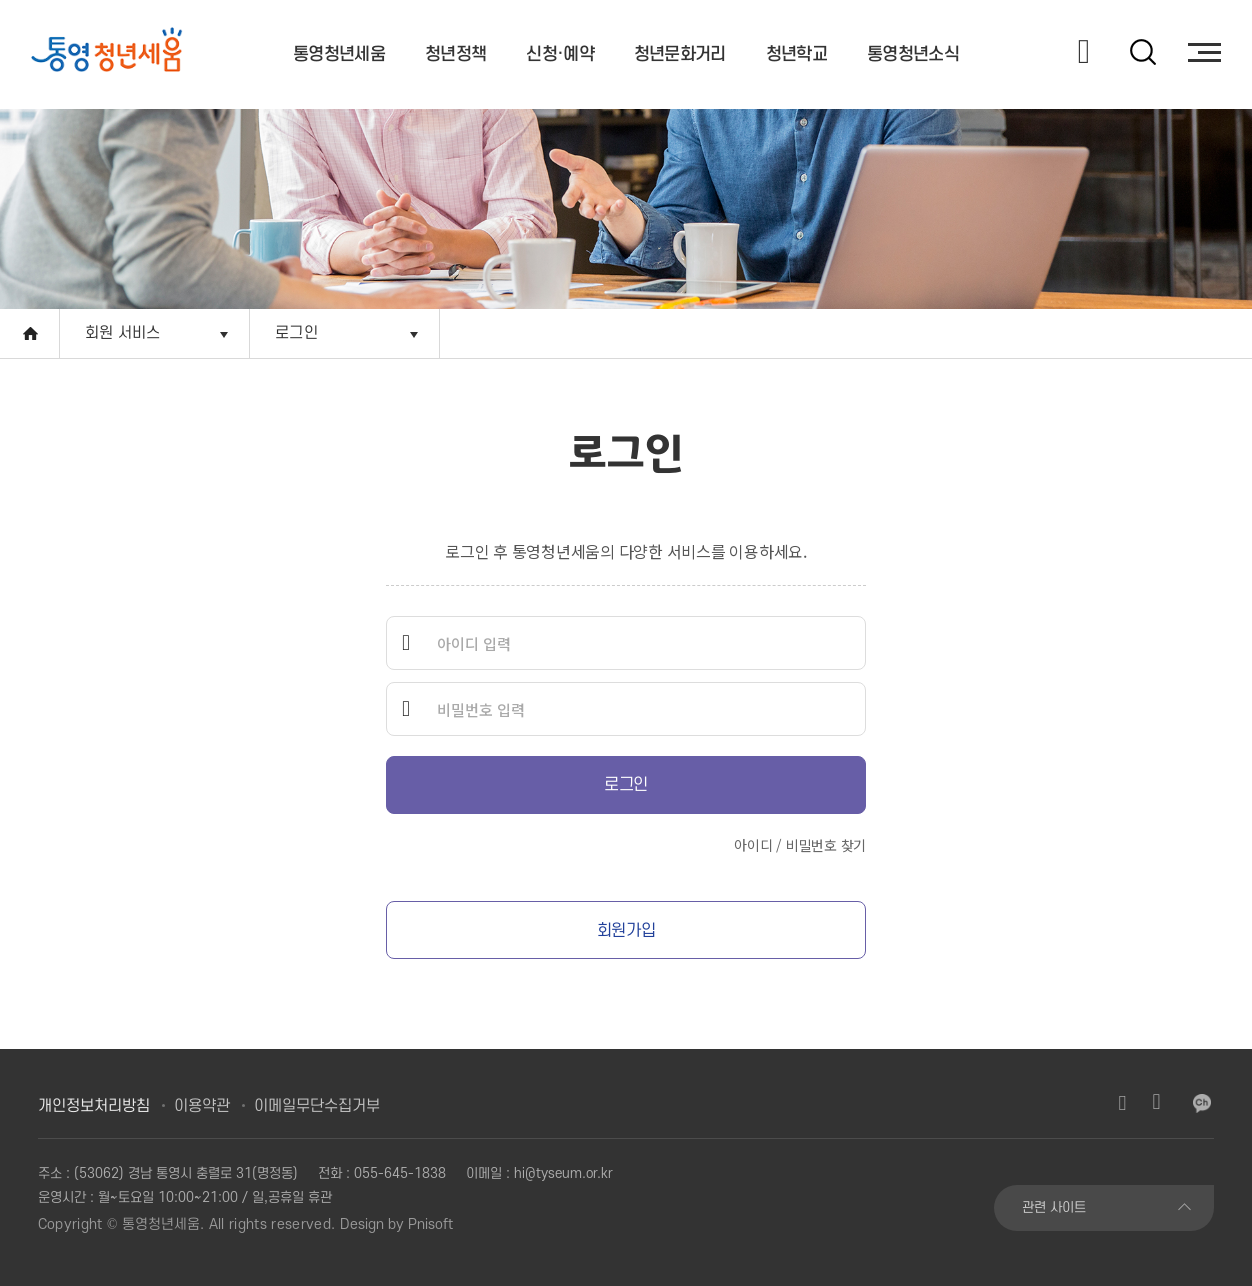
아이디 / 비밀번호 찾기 (800, 845)
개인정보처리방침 (94, 1106)
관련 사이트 (1054, 1207)
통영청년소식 (913, 54)
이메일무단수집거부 (317, 1106)
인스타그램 (1122, 1103)
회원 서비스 (123, 333)
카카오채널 (1202, 1103)
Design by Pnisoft (396, 1224)
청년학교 (796, 54)
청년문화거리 (680, 54)
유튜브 (1156, 1103)
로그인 (296, 333)
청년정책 (455, 54)
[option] (122, 52)
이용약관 (202, 1106)
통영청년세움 (339, 54)
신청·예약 (560, 54)
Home (30, 333)
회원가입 (626, 931)
